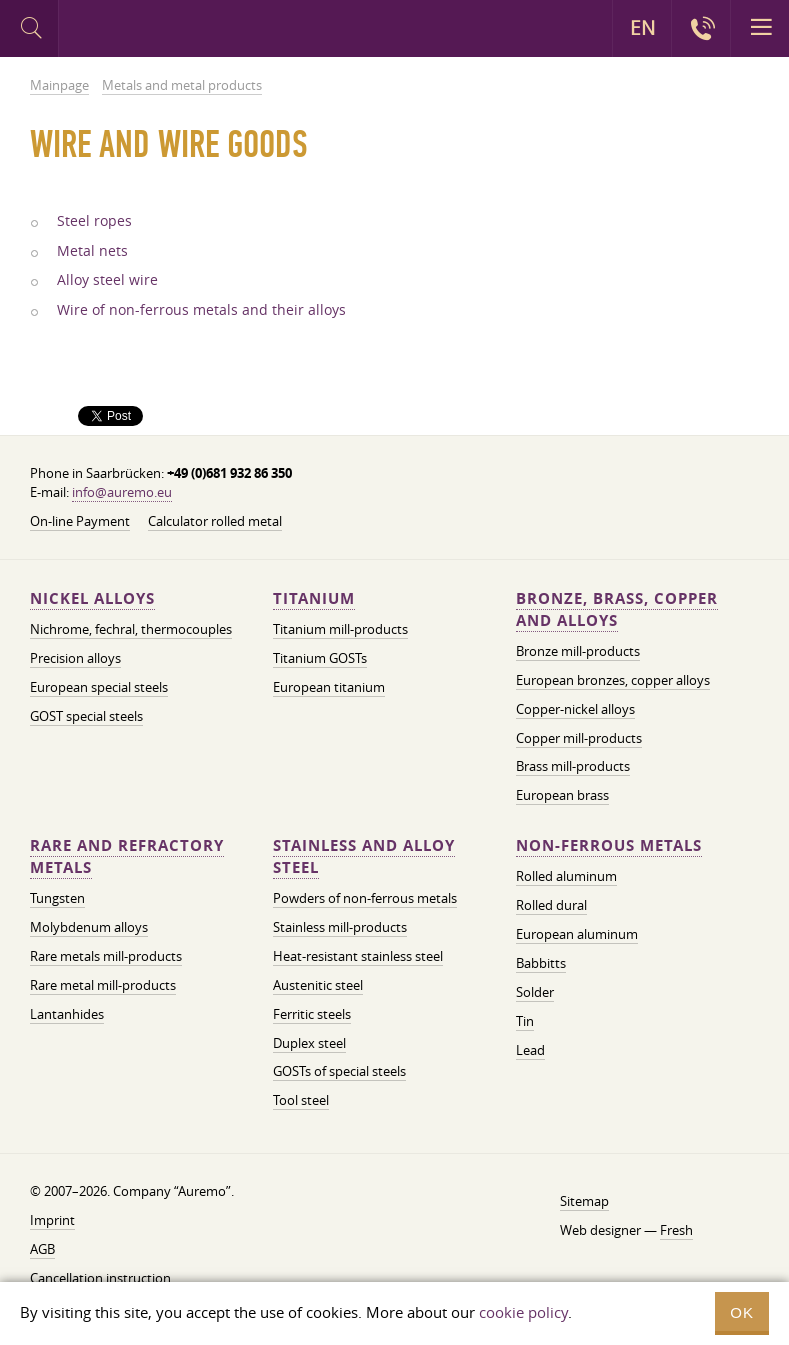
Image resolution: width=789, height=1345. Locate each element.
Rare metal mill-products (103, 985)
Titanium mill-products (340, 629)
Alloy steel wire (107, 280)
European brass (562, 795)
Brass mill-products (573, 766)
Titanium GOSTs (320, 658)
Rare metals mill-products (106, 956)
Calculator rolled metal (215, 521)
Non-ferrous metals (609, 845)
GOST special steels (86, 716)
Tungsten (57, 898)
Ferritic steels (312, 1014)
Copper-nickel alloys (575, 709)
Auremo (141, 31)
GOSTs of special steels (339, 1071)
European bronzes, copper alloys (613, 680)
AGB (42, 1249)
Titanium (314, 598)
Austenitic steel (318, 985)
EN (642, 28)
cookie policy (523, 1312)
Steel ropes (94, 221)
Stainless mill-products (340, 927)
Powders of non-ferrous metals (365, 898)
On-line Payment (80, 521)
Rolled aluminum (566, 876)
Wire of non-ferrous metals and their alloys (201, 310)
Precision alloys (75, 658)
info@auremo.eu (122, 492)
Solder (535, 992)
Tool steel (301, 1100)
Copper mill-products (579, 738)
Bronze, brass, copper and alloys (617, 609)
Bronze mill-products (578, 651)
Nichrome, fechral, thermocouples (131, 629)
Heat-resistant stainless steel (358, 956)
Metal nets (92, 251)
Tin (525, 1021)
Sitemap (584, 1201)
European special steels (99, 687)
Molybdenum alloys (89, 927)
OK (742, 1312)
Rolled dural (551, 905)
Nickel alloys (92, 598)
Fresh (676, 1230)
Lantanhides (67, 1014)
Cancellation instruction (100, 1278)
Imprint (52, 1220)
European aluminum (577, 934)
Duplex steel (309, 1043)
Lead (530, 1050)
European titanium (329, 687)
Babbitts (541, 963)
